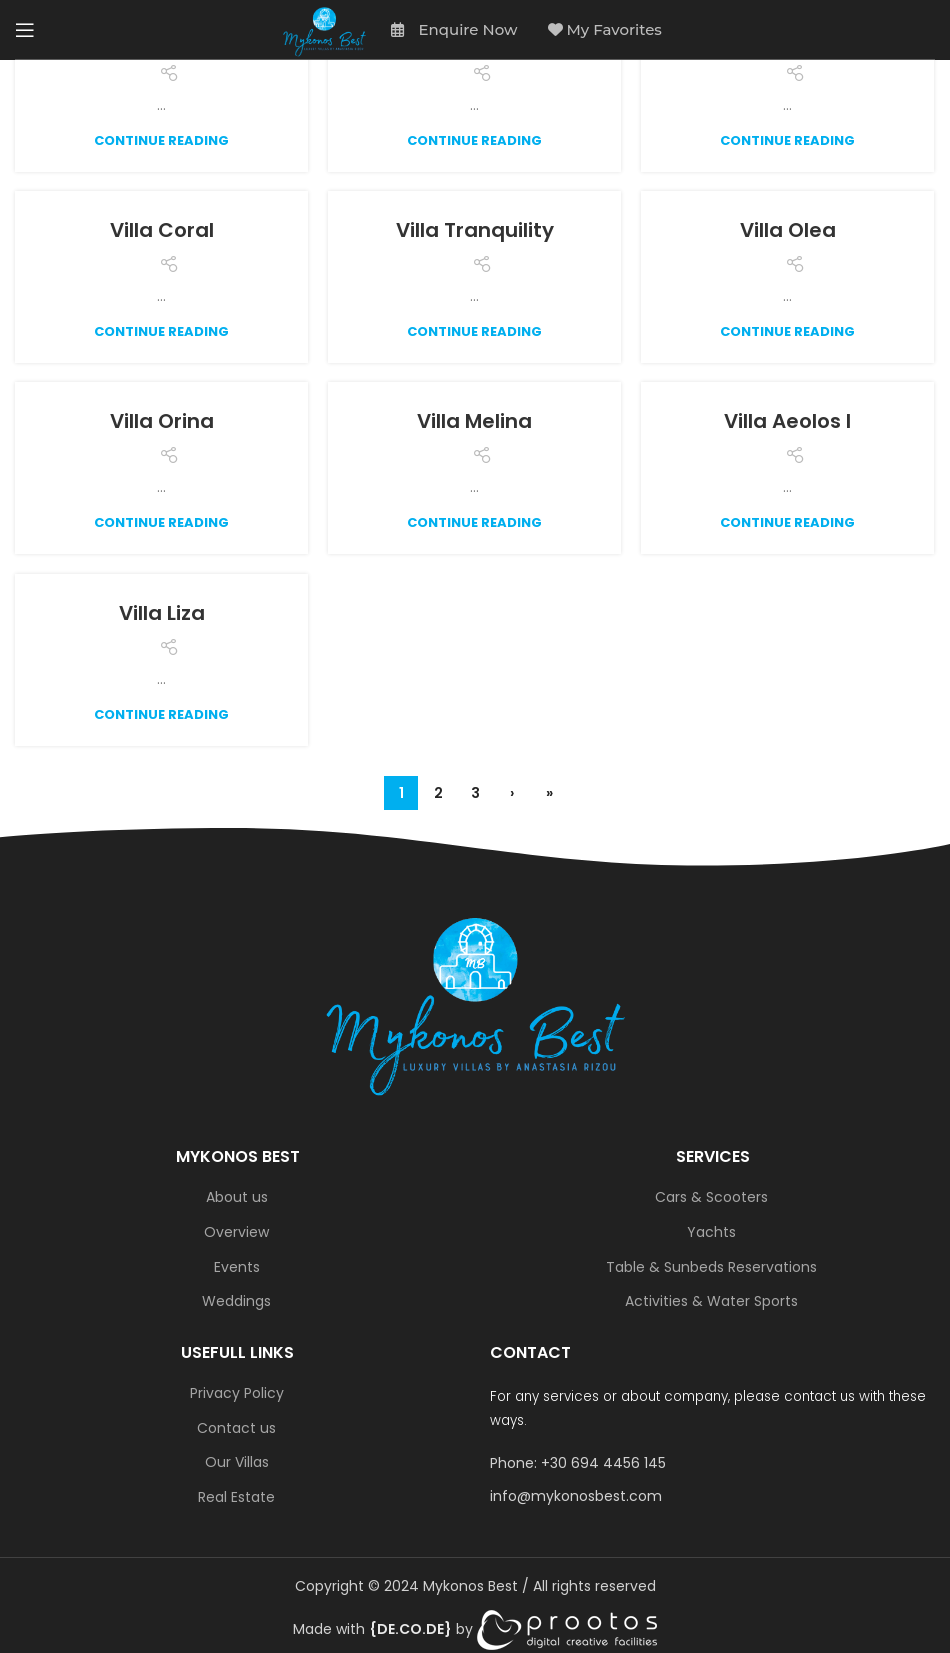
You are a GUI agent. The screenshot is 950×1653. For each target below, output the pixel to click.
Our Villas (237, 1462)
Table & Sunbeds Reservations (711, 1267)
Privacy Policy (237, 1393)
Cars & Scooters (711, 1197)
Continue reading (161, 140)
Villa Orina (162, 421)
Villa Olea (788, 230)
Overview (236, 1232)
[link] (410, 1629)
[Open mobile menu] (25, 30)
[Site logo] (324, 30)
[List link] (712, 1463)
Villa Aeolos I (787, 421)
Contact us (236, 1428)
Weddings (236, 1301)
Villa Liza (162, 613)
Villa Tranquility (475, 230)
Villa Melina (474, 421)
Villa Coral (162, 230)
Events (237, 1267)
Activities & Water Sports (711, 1301)
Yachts (711, 1232)
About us (237, 1197)
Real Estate (236, 1497)
